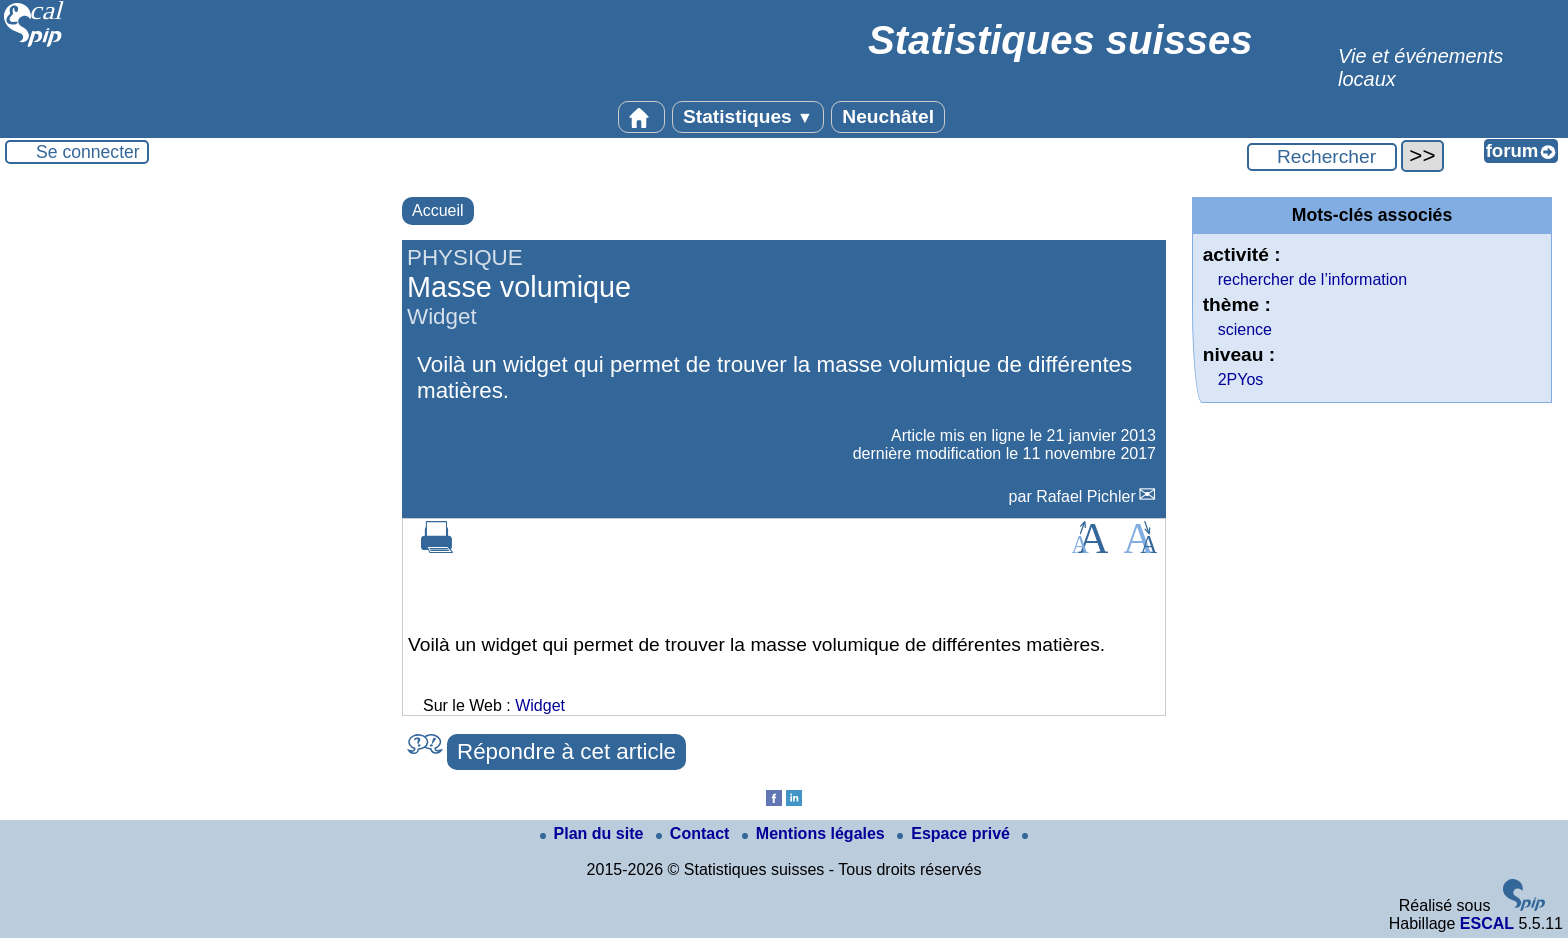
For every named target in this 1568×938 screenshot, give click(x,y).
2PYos (1241, 379)
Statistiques (748, 116)
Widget (540, 705)
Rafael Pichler (1086, 496)
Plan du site (594, 833)
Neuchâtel (888, 116)
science (1245, 329)
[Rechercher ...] (1322, 157)
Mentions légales (815, 833)
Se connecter (88, 152)
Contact (695, 833)
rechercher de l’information (1312, 279)
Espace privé (955, 833)
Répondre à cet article (566, 751)
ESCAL (1487, 923)
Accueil (438, 210)
